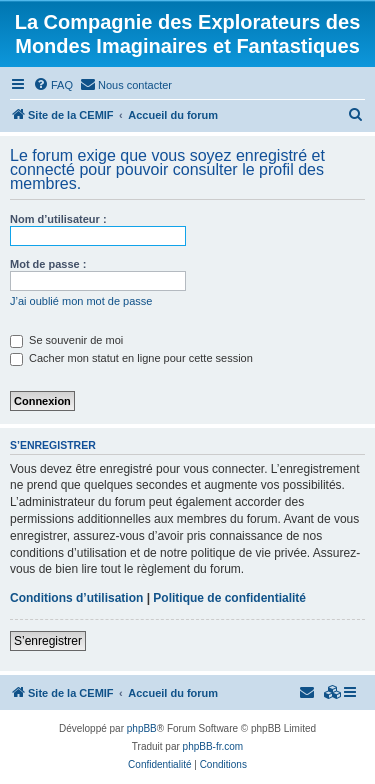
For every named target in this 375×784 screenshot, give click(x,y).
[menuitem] (53, 85)
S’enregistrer (48, 641)
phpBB (142, 728)
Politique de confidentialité (229, 598)
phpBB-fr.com (213, 746)
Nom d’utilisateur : (58, 219)
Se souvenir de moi (66, 340)
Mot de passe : (48, 264)
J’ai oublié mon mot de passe (81, 301)
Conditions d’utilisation (76, 598)
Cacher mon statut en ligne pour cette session (131, 358)
